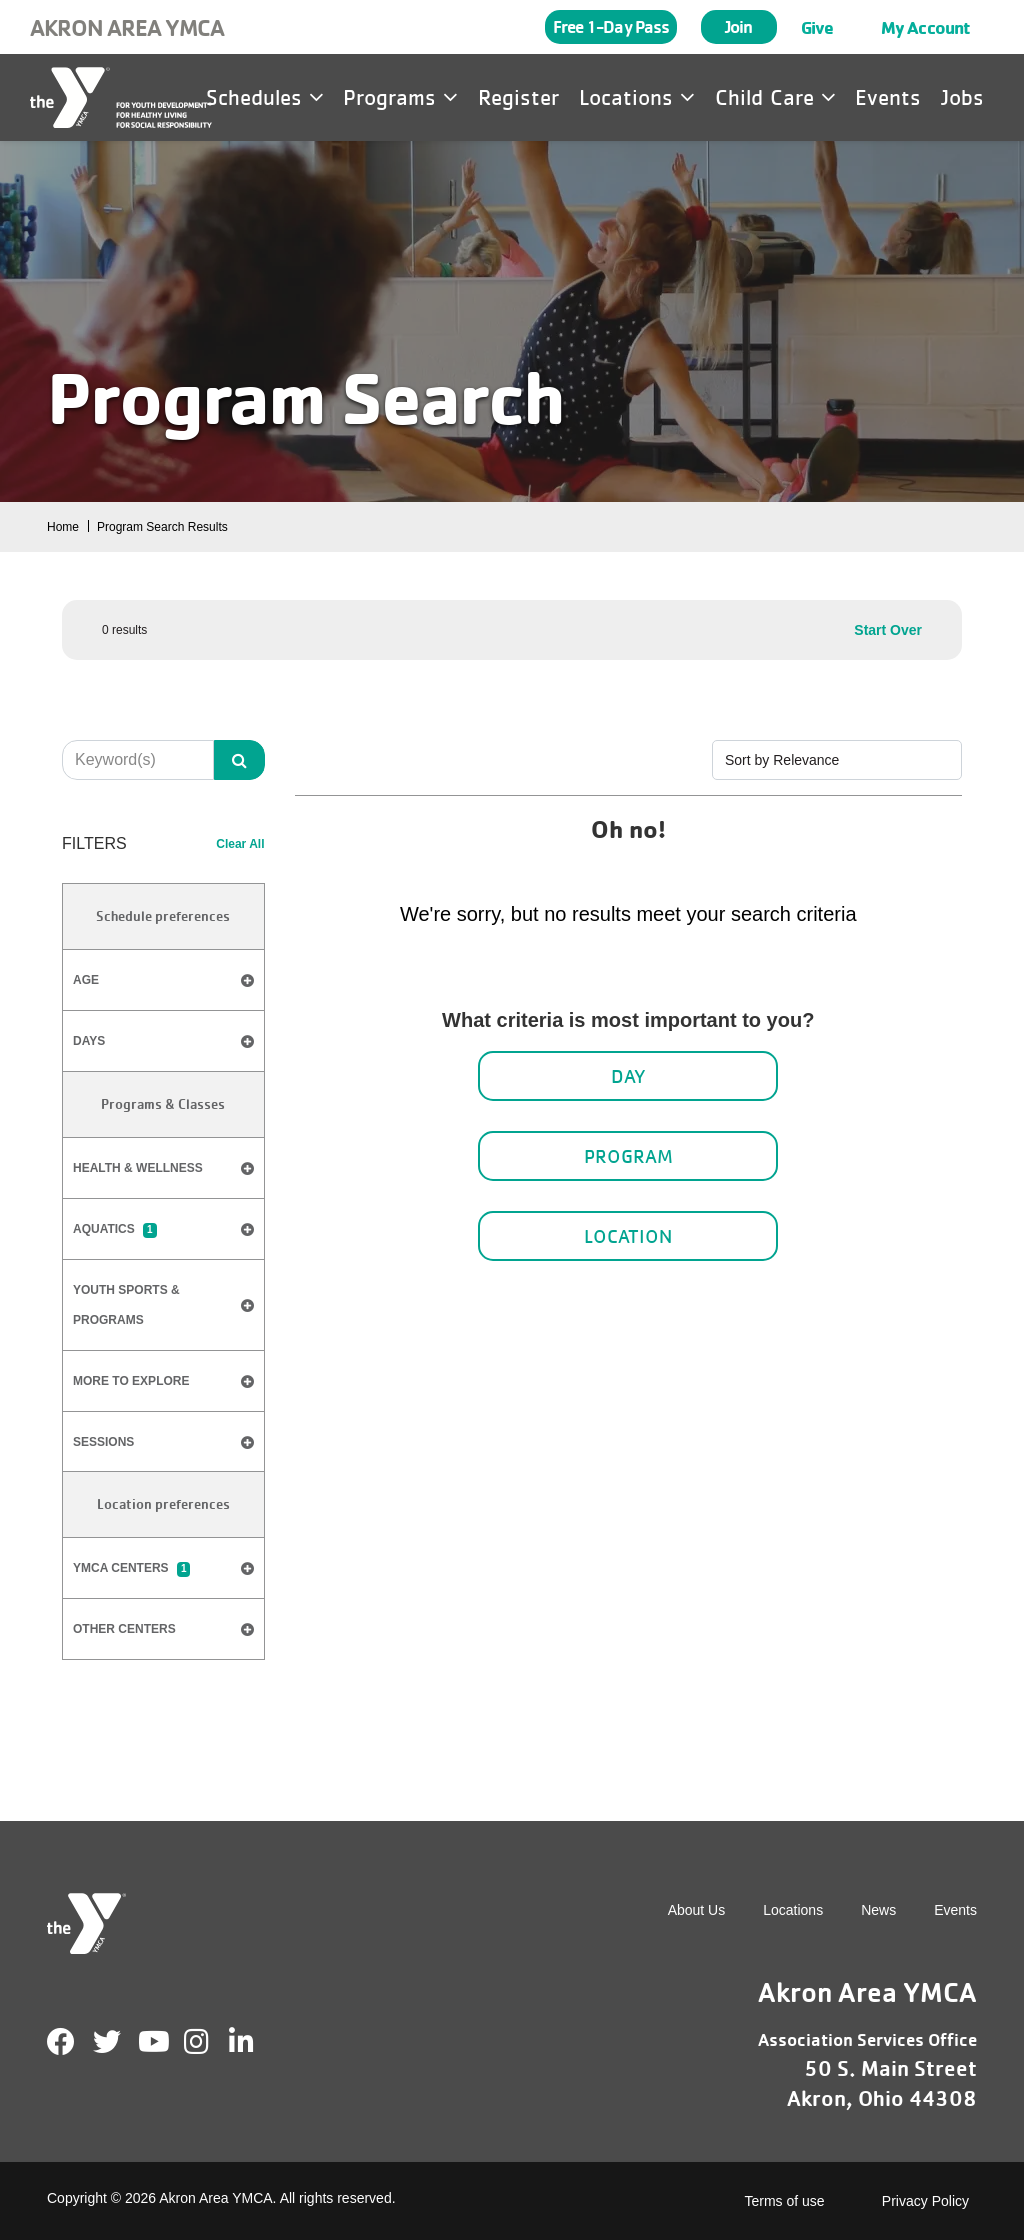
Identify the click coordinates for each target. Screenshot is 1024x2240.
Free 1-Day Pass (611, 26)
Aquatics (115, 1230)
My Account (925, 27)
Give (817, 27)
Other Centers (124, 1629)
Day (628, 1076)
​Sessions (103, 1442)
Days (163, 1041)
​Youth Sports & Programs (126, 1305)
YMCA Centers (131, 1569)
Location (628, 1236)
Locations (637, 97)
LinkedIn (255, 2042)
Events (888, 97)
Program (628, 1156)
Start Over (888, 630)
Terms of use (785, 2201)
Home (63, 527)
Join (738, 26)
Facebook (61, 2042)
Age (163, 980)
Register (518, 97)
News (878, 1910)
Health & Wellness (138, 1168)
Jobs (962, 97)
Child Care (775, 97)
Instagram (210, 2042)
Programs (400, 97)
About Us (697, 1910)
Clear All (240, 844)
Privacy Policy (925, 2201)
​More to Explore (131, 1381)
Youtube (152, 2042)
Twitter (107, 2042)
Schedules (265, 97)
